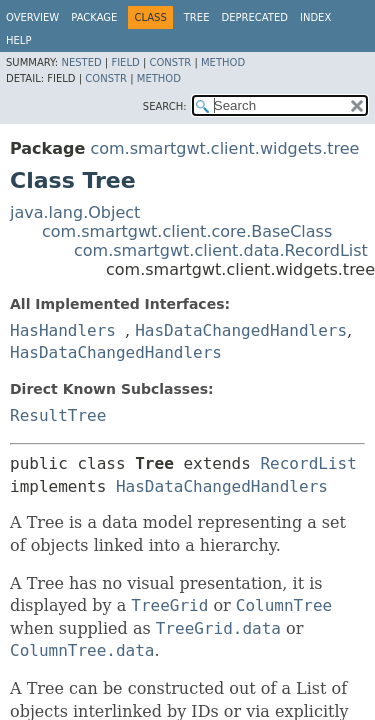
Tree (197, 17)
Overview (32, 17)
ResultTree (58, 415)
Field (125, 62)
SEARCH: (165, 106)
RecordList (308, 463)
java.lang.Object (75, 212)
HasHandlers (63, 330)
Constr (170, 62)
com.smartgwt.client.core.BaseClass (187, 231)
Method (223, 62)
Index (315, 17)
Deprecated (254, 17)
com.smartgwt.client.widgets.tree (224, 148)
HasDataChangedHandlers (241, 330)
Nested (81, 62)
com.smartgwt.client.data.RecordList (221, 250)
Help (18, 40)
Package (94, 17)
